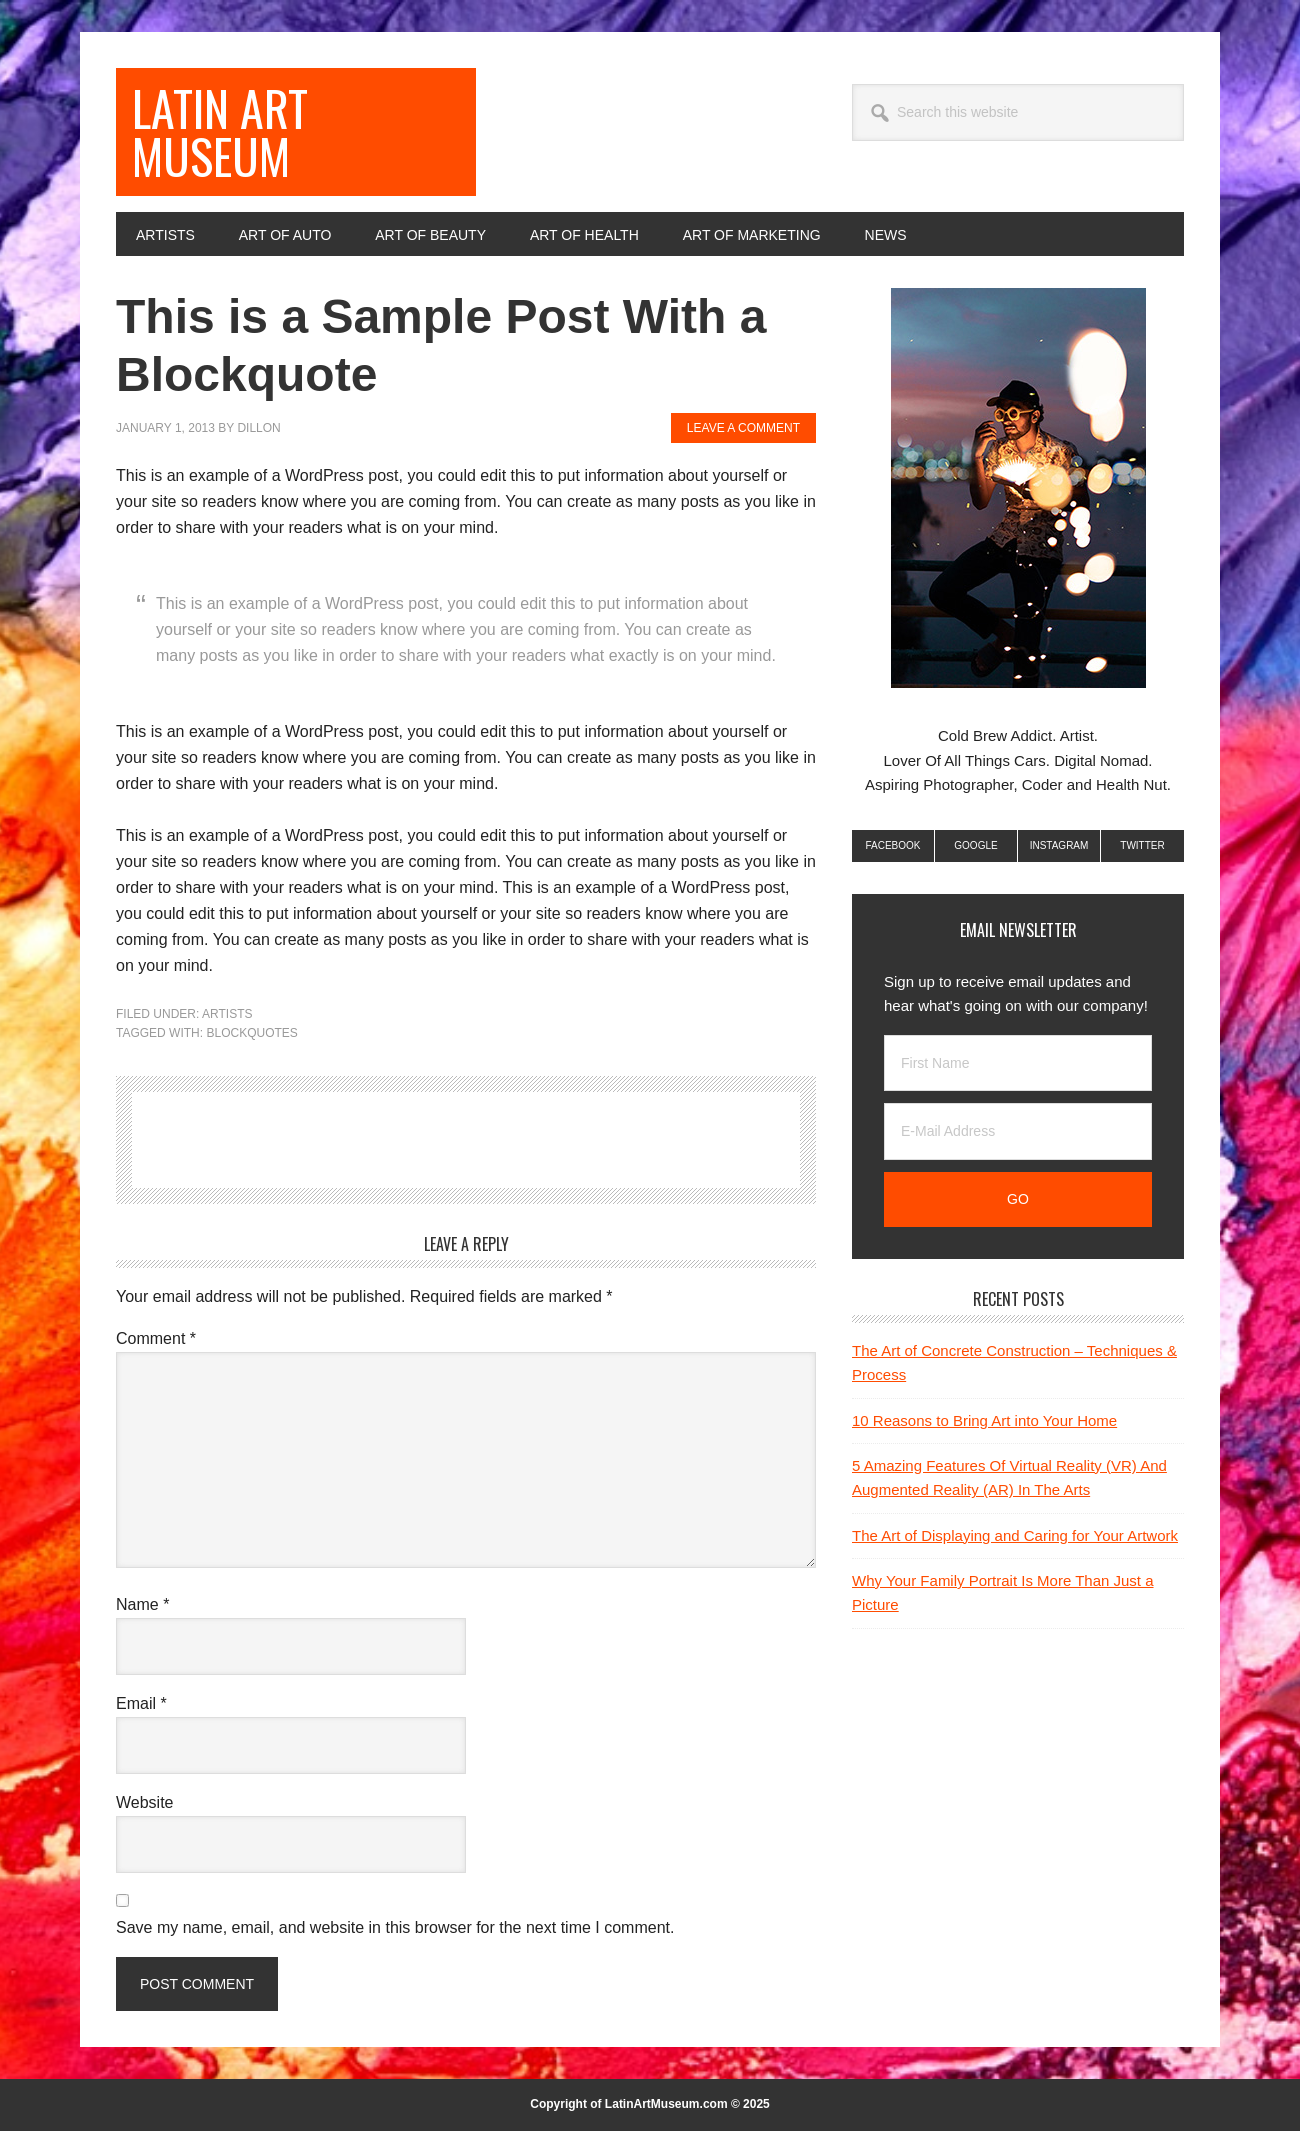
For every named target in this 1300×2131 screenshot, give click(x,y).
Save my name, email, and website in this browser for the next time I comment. (395, 1927)
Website (145, 1802)
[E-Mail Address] (1018, 1131)
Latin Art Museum (220, 131)
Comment (156, 1338)
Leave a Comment (743, 428)
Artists (227, 1014)
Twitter (1142, 845)
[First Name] (1018, 1063)
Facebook (892, 845)
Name (142, 1604)
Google (975, 845)
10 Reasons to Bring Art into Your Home (984, 1420)
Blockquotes (251, 1033)
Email (141, 1703)
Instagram (1059, 845)
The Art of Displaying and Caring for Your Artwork (1015, 1535)
